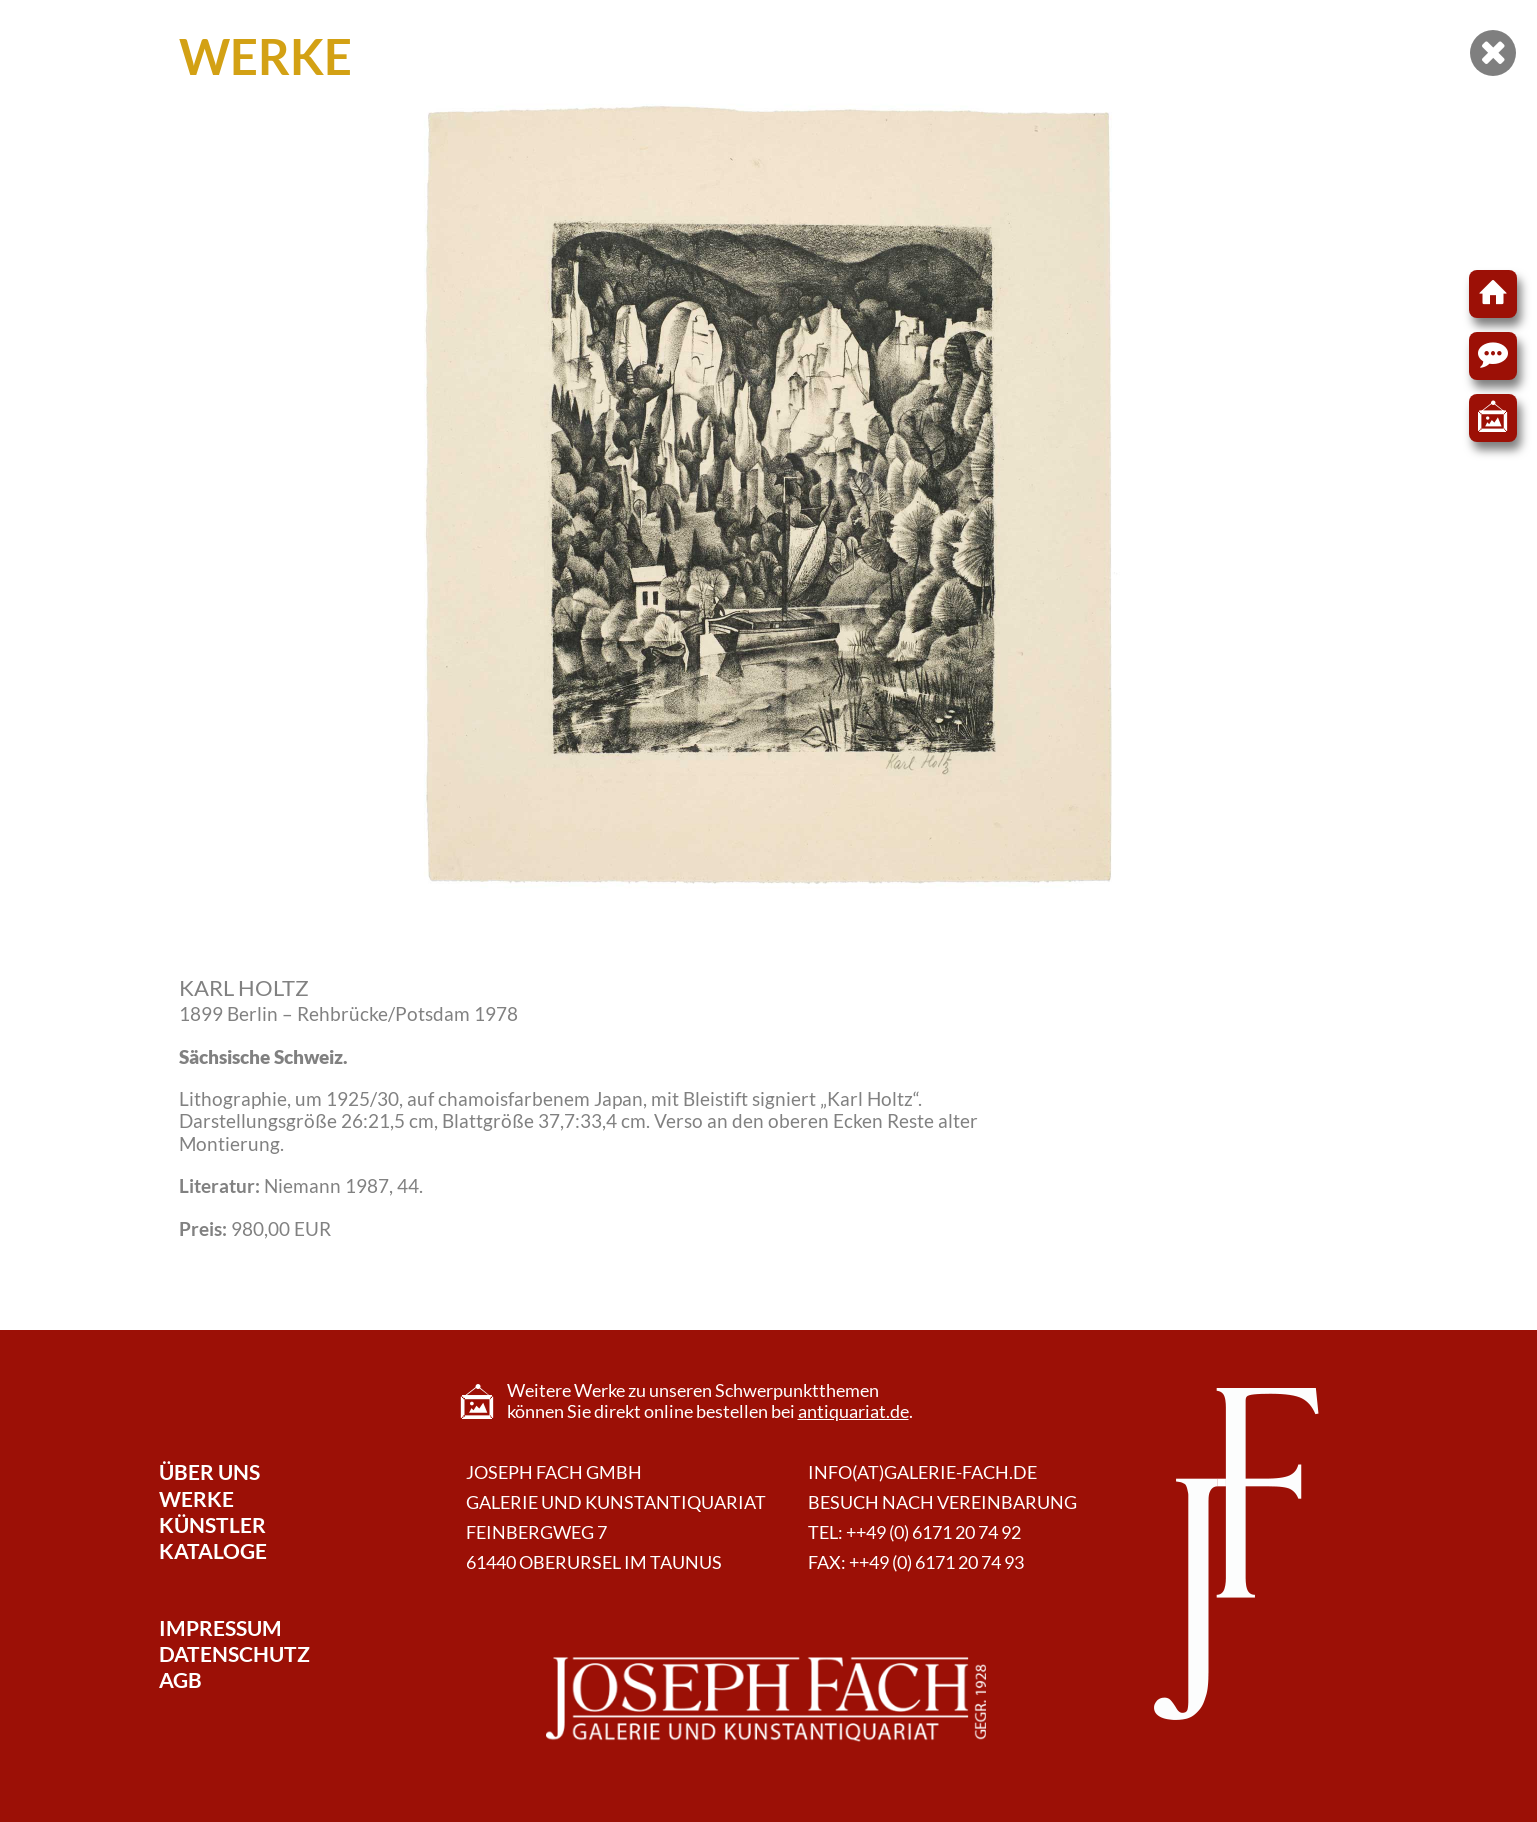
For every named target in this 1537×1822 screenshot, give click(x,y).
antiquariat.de (853, 1411)
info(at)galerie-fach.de (922, 1472)
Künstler (212, 1524)
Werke (196, 1498)
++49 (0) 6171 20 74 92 (933, 1532)
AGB (180, 1679)
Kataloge (213, 1550)
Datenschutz (234, 1653)
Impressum (220, 1627)
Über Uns (209, 1471)
